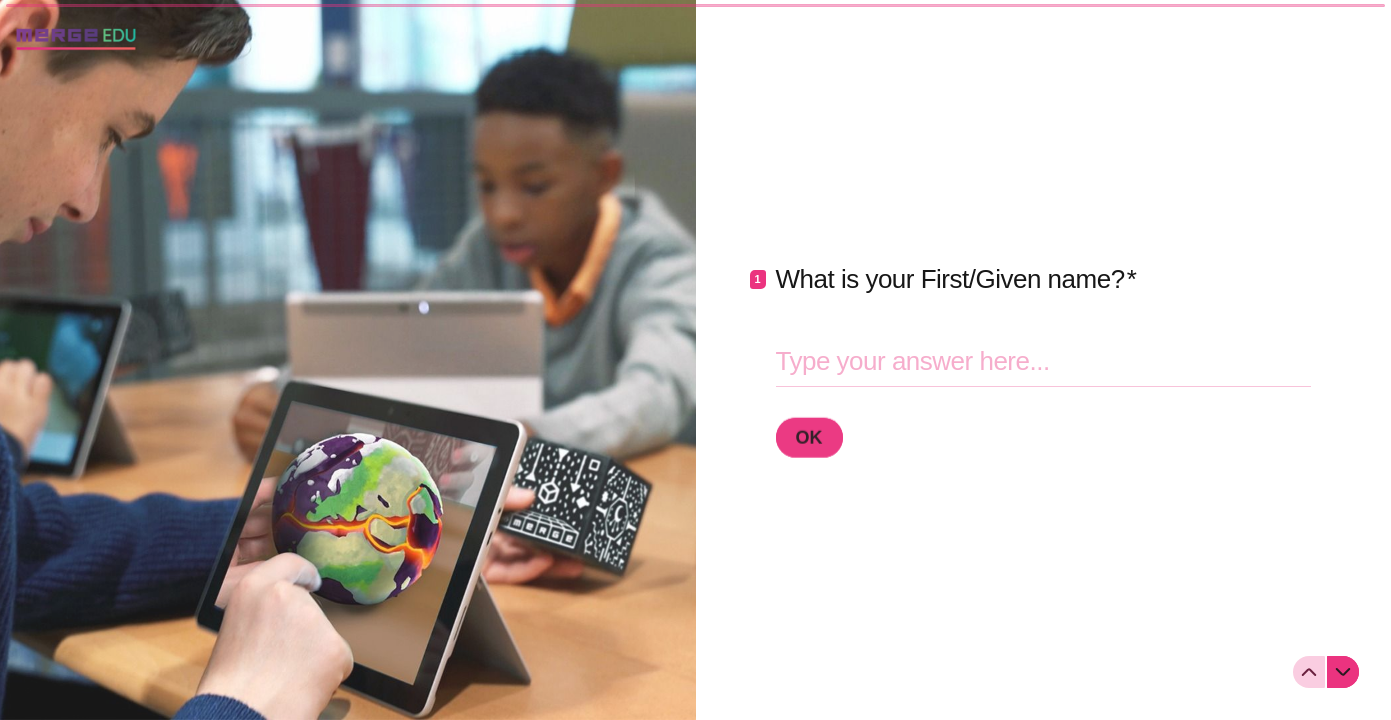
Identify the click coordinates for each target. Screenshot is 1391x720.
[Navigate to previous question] (1309, 672)
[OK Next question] (809, 437)
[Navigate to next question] (1343, 672)
